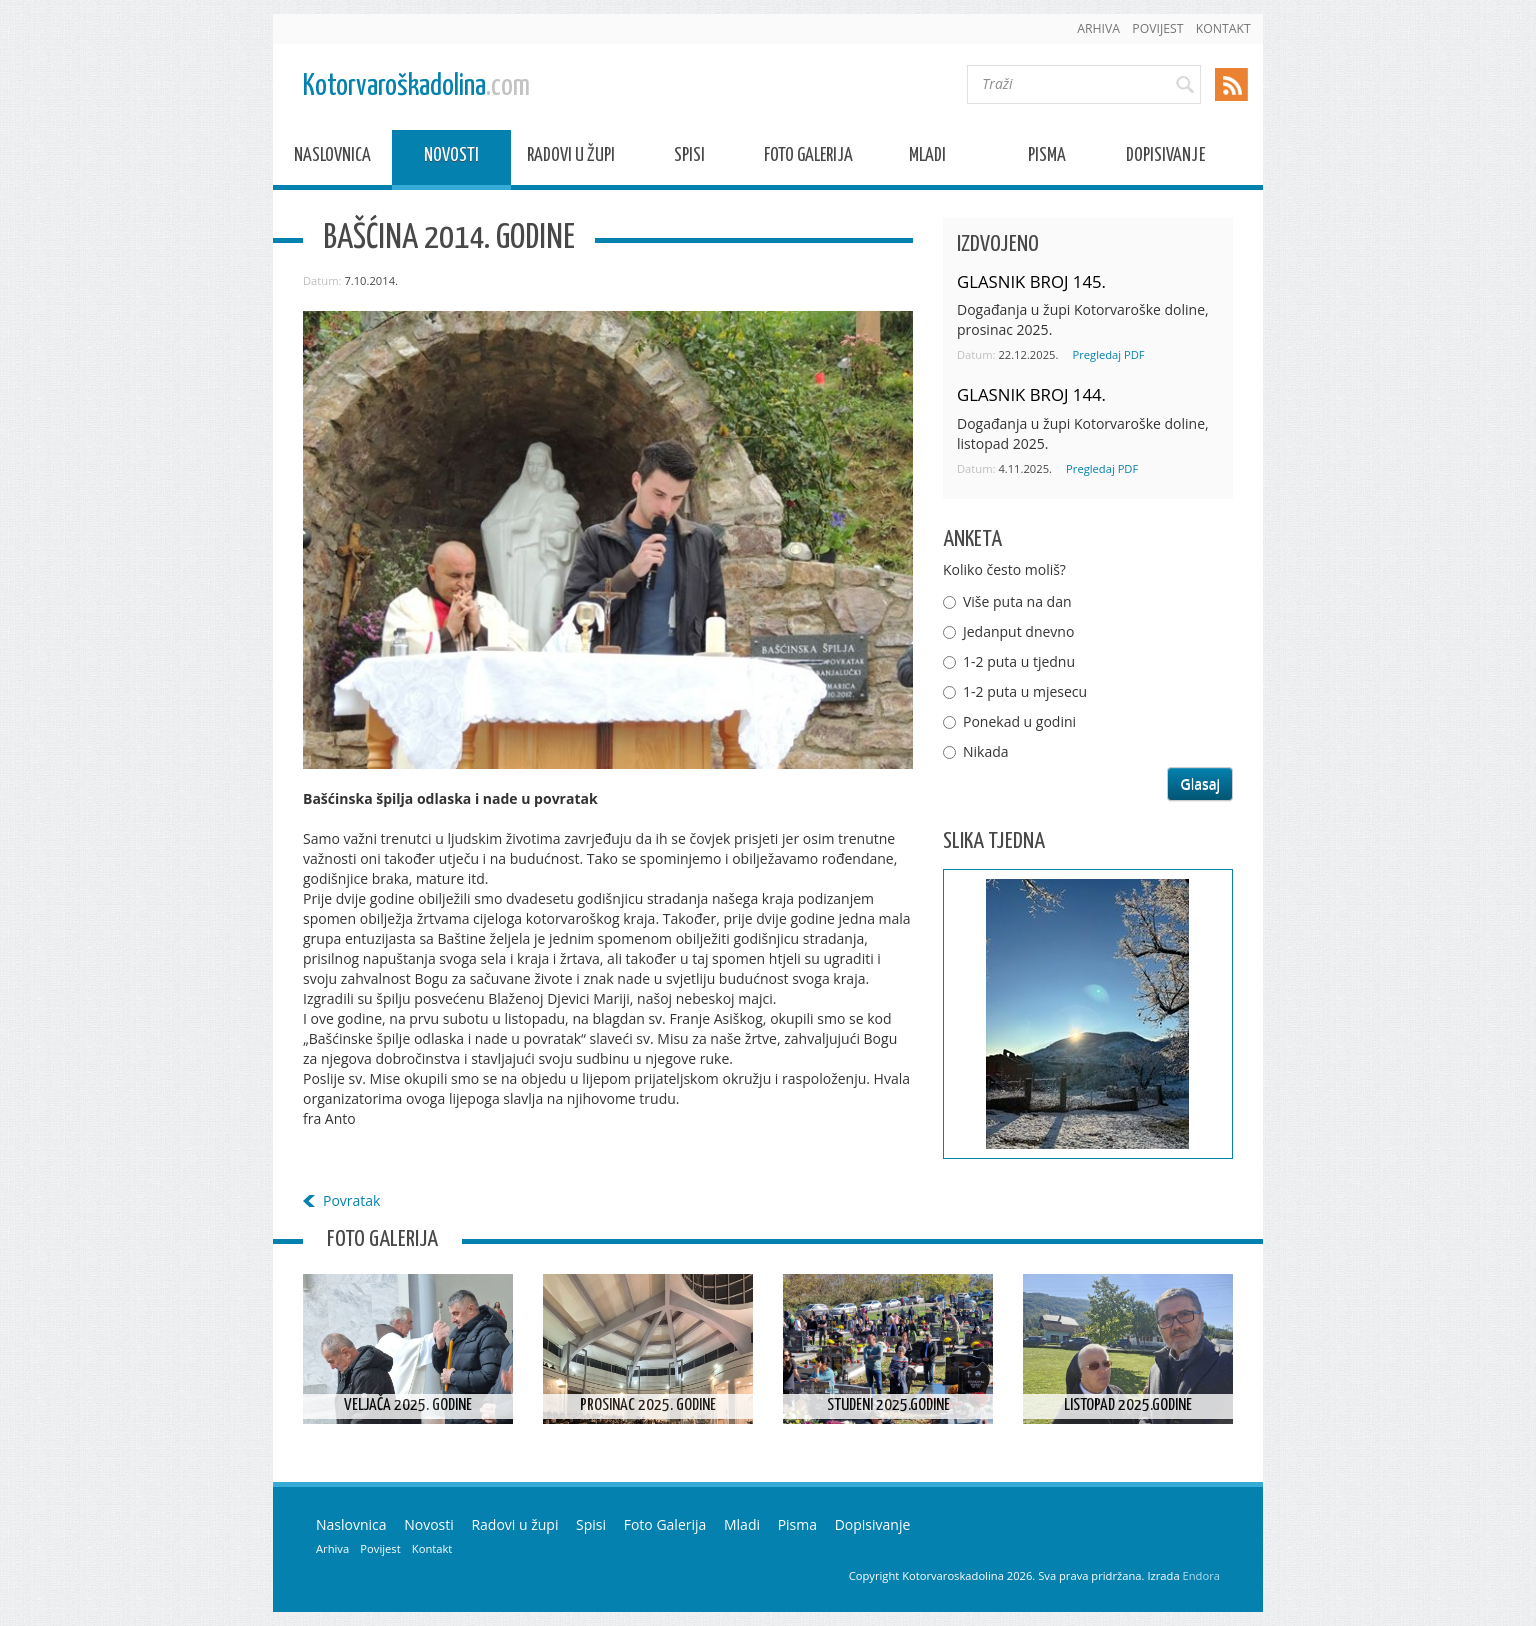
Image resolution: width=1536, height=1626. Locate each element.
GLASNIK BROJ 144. (1031, 394)
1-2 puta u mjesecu (1025, 691)
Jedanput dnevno (1018, 631)
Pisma (1047, 158)
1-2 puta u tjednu (1019, 661)
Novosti (451, 158)
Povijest (1157, 28)
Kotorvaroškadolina (416, 86)
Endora (1201, 1575)
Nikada (986, 751)
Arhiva (1098, 28)
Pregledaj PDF (1108, 354)
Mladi (927, 158)
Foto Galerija (808, 158)
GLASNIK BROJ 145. (1031, 281)
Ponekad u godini (1019, 721)
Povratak (351, 1200)
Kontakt (1223, 28)
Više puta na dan (1017, 601)
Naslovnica (332, 158)
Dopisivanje (1165, 158)
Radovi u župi (571, 158)
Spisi (689, 158)
